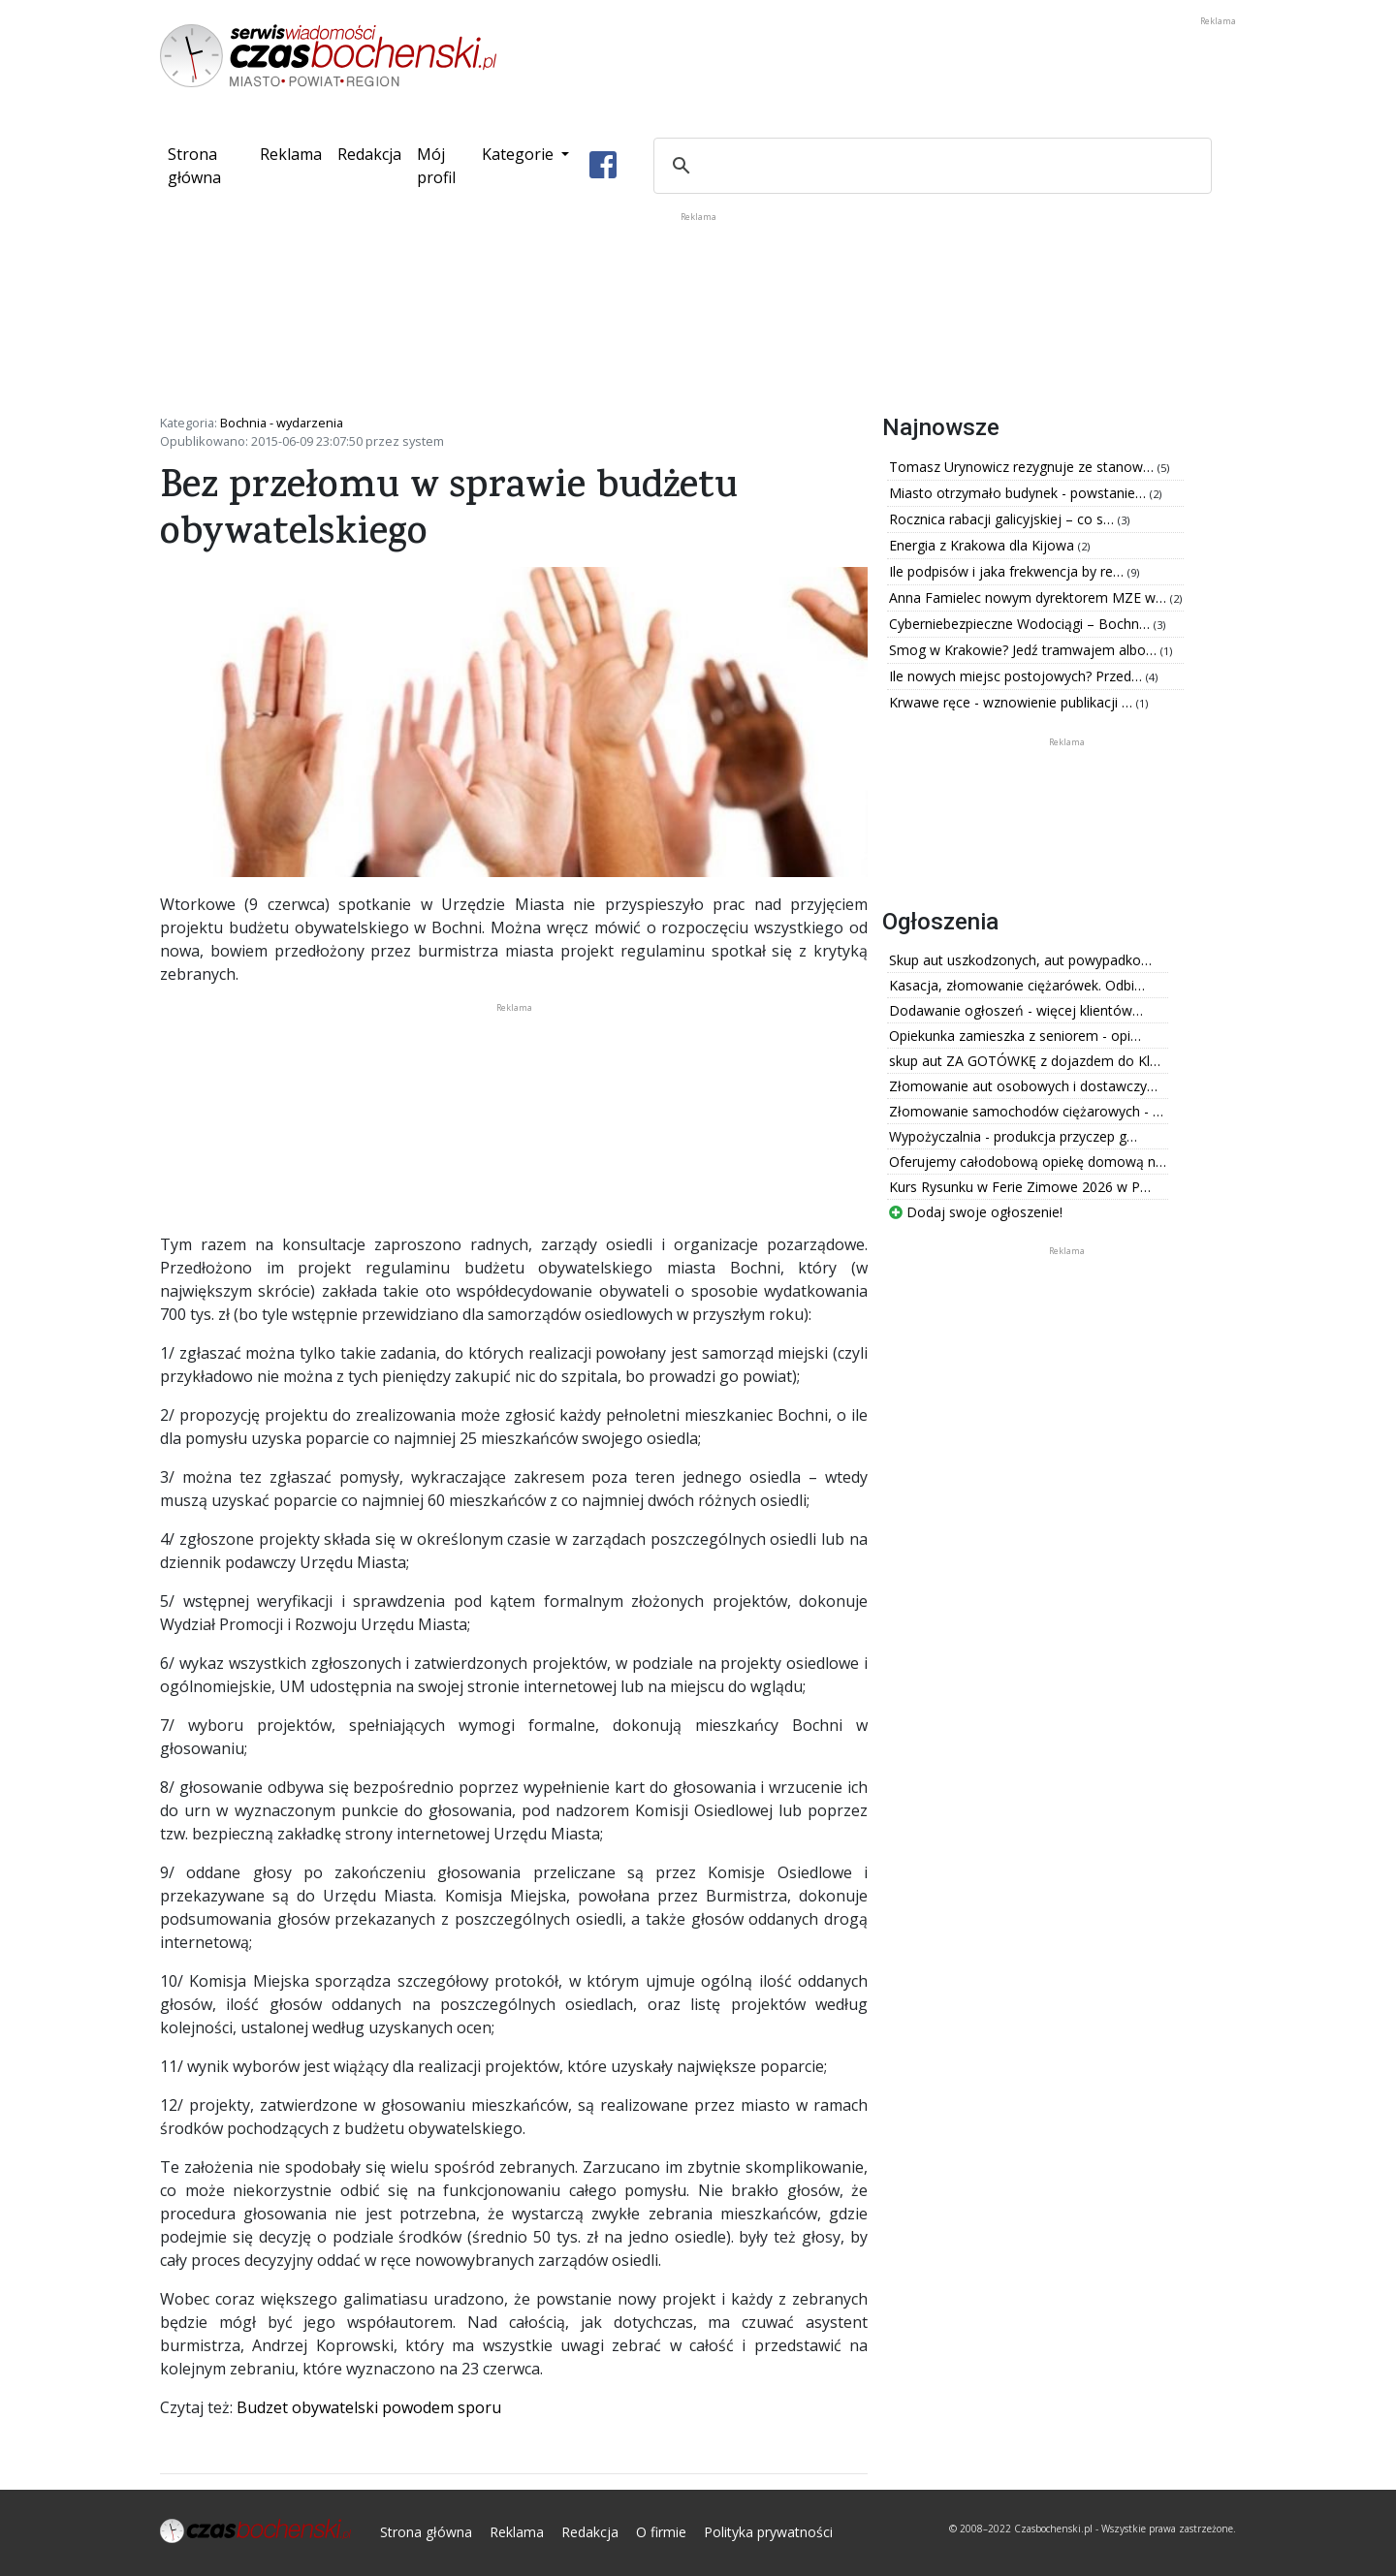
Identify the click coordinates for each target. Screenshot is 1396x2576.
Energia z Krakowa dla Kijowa (983, 545)
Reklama (291, 154)
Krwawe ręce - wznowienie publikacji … (1012, 702)
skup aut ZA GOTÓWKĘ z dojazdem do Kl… (1024, 1061)
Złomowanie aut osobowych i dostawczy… (1023, 1086)
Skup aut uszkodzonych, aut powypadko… (1020, 960)
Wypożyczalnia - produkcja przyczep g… (1013, 1136)
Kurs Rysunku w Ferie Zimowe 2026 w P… (1020, 1187)
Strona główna (210, 165)
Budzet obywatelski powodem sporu (369, 2407)
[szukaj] (930, 165)
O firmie (661, 2532)
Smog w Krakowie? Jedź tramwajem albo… (1024, 650)
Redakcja (369, 154)
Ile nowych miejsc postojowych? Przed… (1017, 676)
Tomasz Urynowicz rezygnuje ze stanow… (1023, 466)
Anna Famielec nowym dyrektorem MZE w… (1029, 597)
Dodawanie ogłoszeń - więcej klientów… (1016, 1010)
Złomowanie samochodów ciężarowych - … (1026, 1111)
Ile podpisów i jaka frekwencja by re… (1008, 571)
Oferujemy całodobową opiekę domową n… (1027, 1161)
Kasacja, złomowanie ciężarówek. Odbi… (1017, 985)
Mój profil (436, 165)
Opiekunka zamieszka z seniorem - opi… (1015, 1035)
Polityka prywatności (768, 2532)
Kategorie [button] (519, 154)
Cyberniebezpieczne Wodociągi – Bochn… (1021, 623)
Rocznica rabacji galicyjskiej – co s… (1003, 519)
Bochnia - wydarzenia (281, 422)
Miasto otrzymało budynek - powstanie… (1019, 493)
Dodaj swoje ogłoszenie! (976, 1212)
